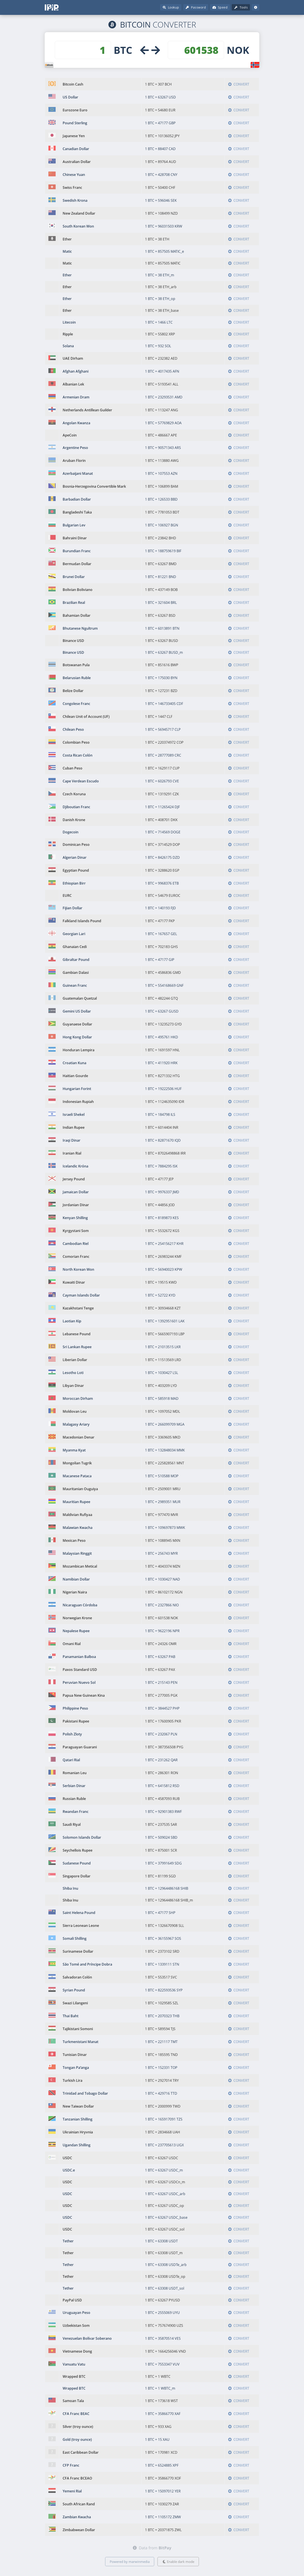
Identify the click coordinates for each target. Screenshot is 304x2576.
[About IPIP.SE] (255, 7)
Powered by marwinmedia (130, 2561)
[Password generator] (195, 7)
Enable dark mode (178, 2561)
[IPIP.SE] (52, 9)
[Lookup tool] (170, 7)
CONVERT (238, 84)
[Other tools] (241, 7)
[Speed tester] (220, 7)
